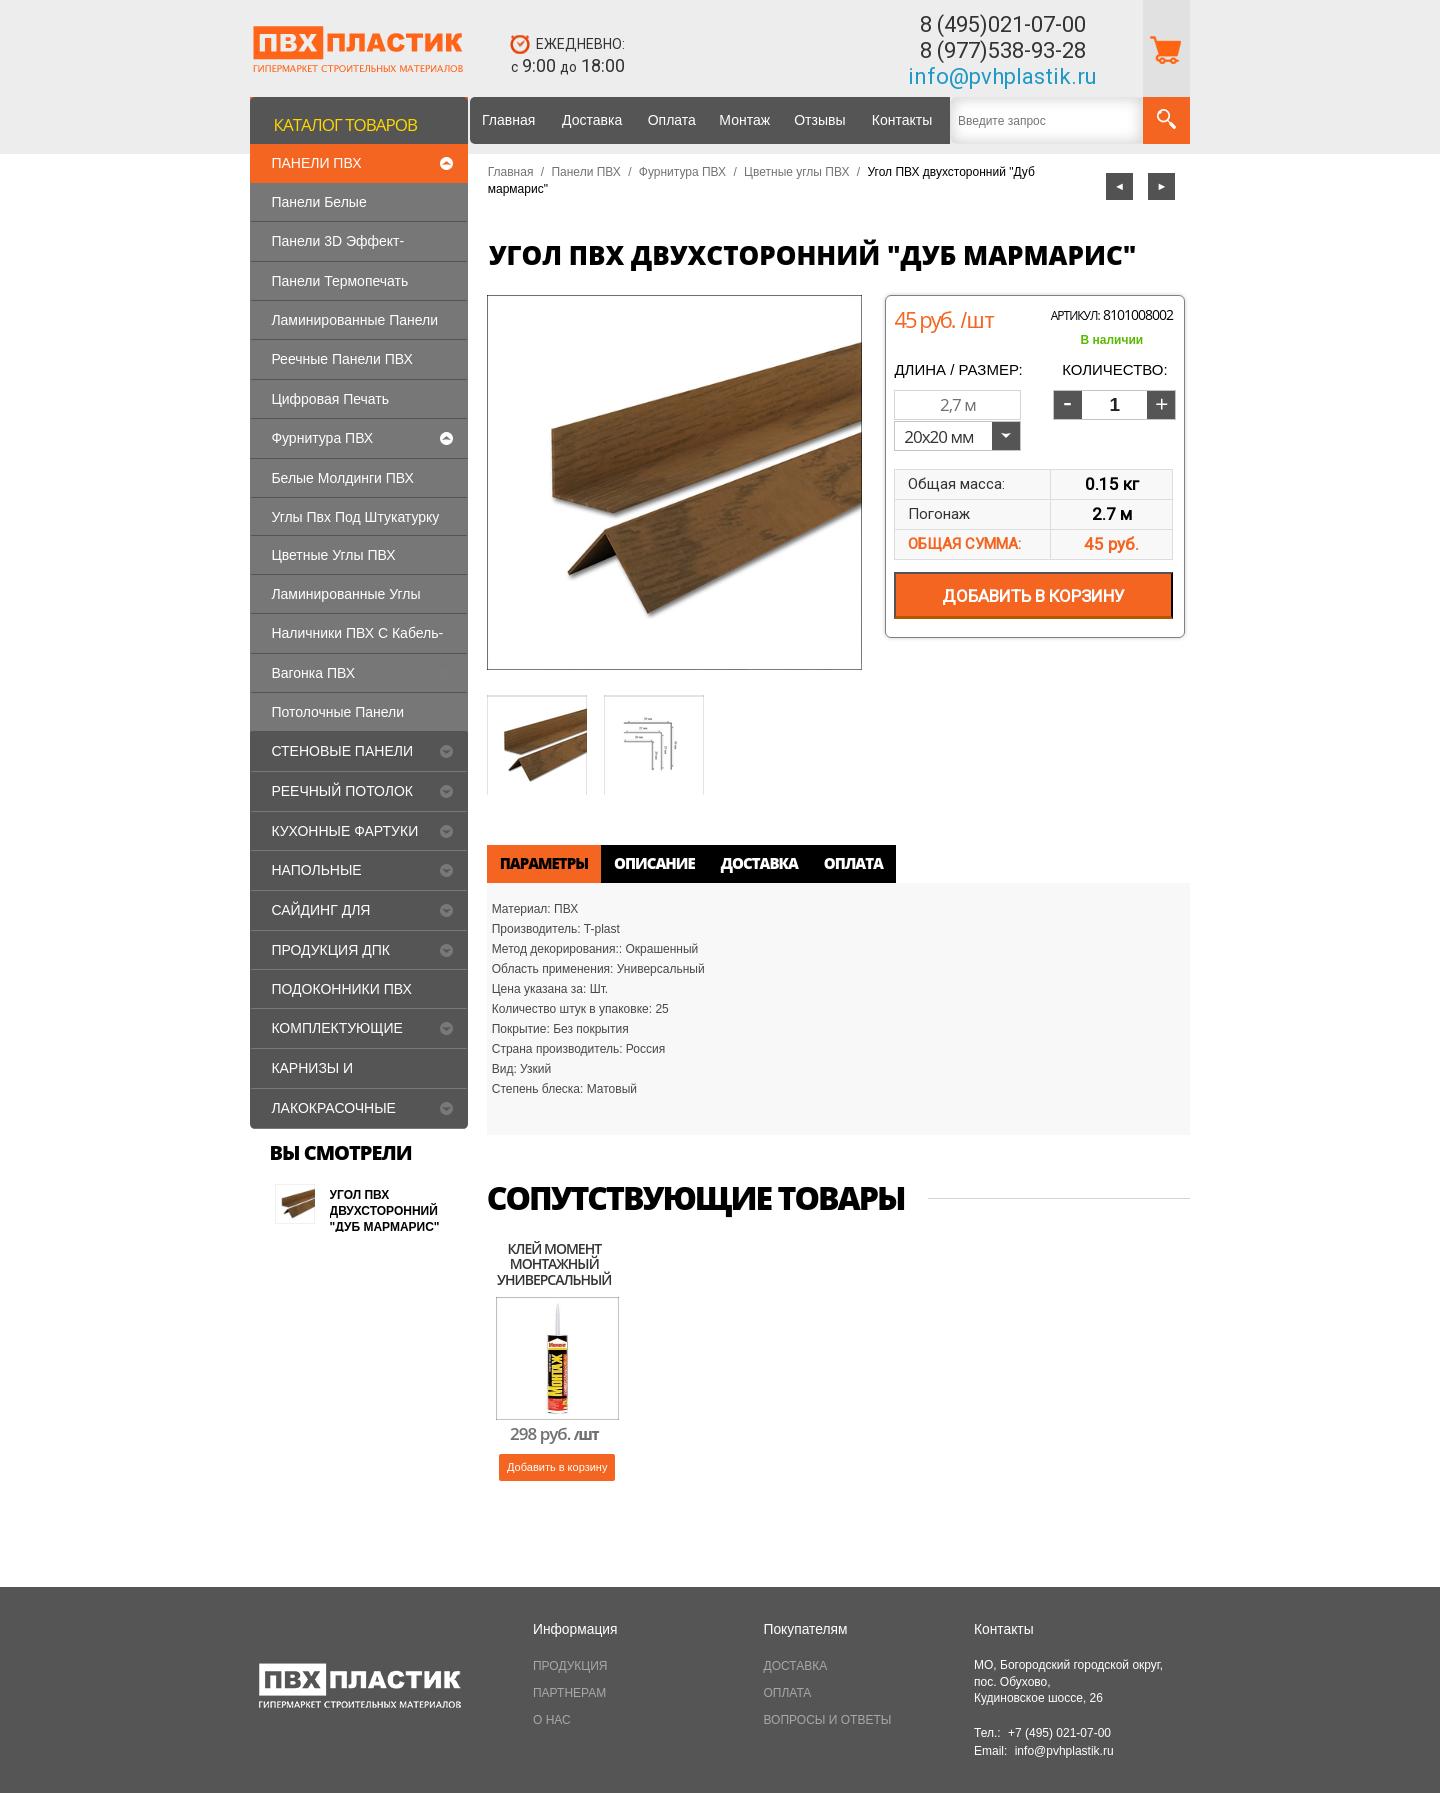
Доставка (592, 120)
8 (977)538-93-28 (1003, 50)
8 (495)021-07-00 (1003, 24)
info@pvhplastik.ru (1002, 76)
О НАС (552, 1720)
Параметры (544, 863)
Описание (654, 863)
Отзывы (819, 120)
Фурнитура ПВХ (682, 172)
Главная (508, 120)
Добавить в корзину (557, 1467)
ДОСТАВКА (796, 1666)
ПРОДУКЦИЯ (570, 1666)
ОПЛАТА (788, 1693)
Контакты (902, 120)
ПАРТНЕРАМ (569, 1693)
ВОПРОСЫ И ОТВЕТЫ (828, 1720)
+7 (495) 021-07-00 (1059, 1733)
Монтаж (744, 120)
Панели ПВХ (585, 172)
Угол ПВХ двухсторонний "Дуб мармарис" (385, 1211)
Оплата (672, 120)
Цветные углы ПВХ (796, 172)
